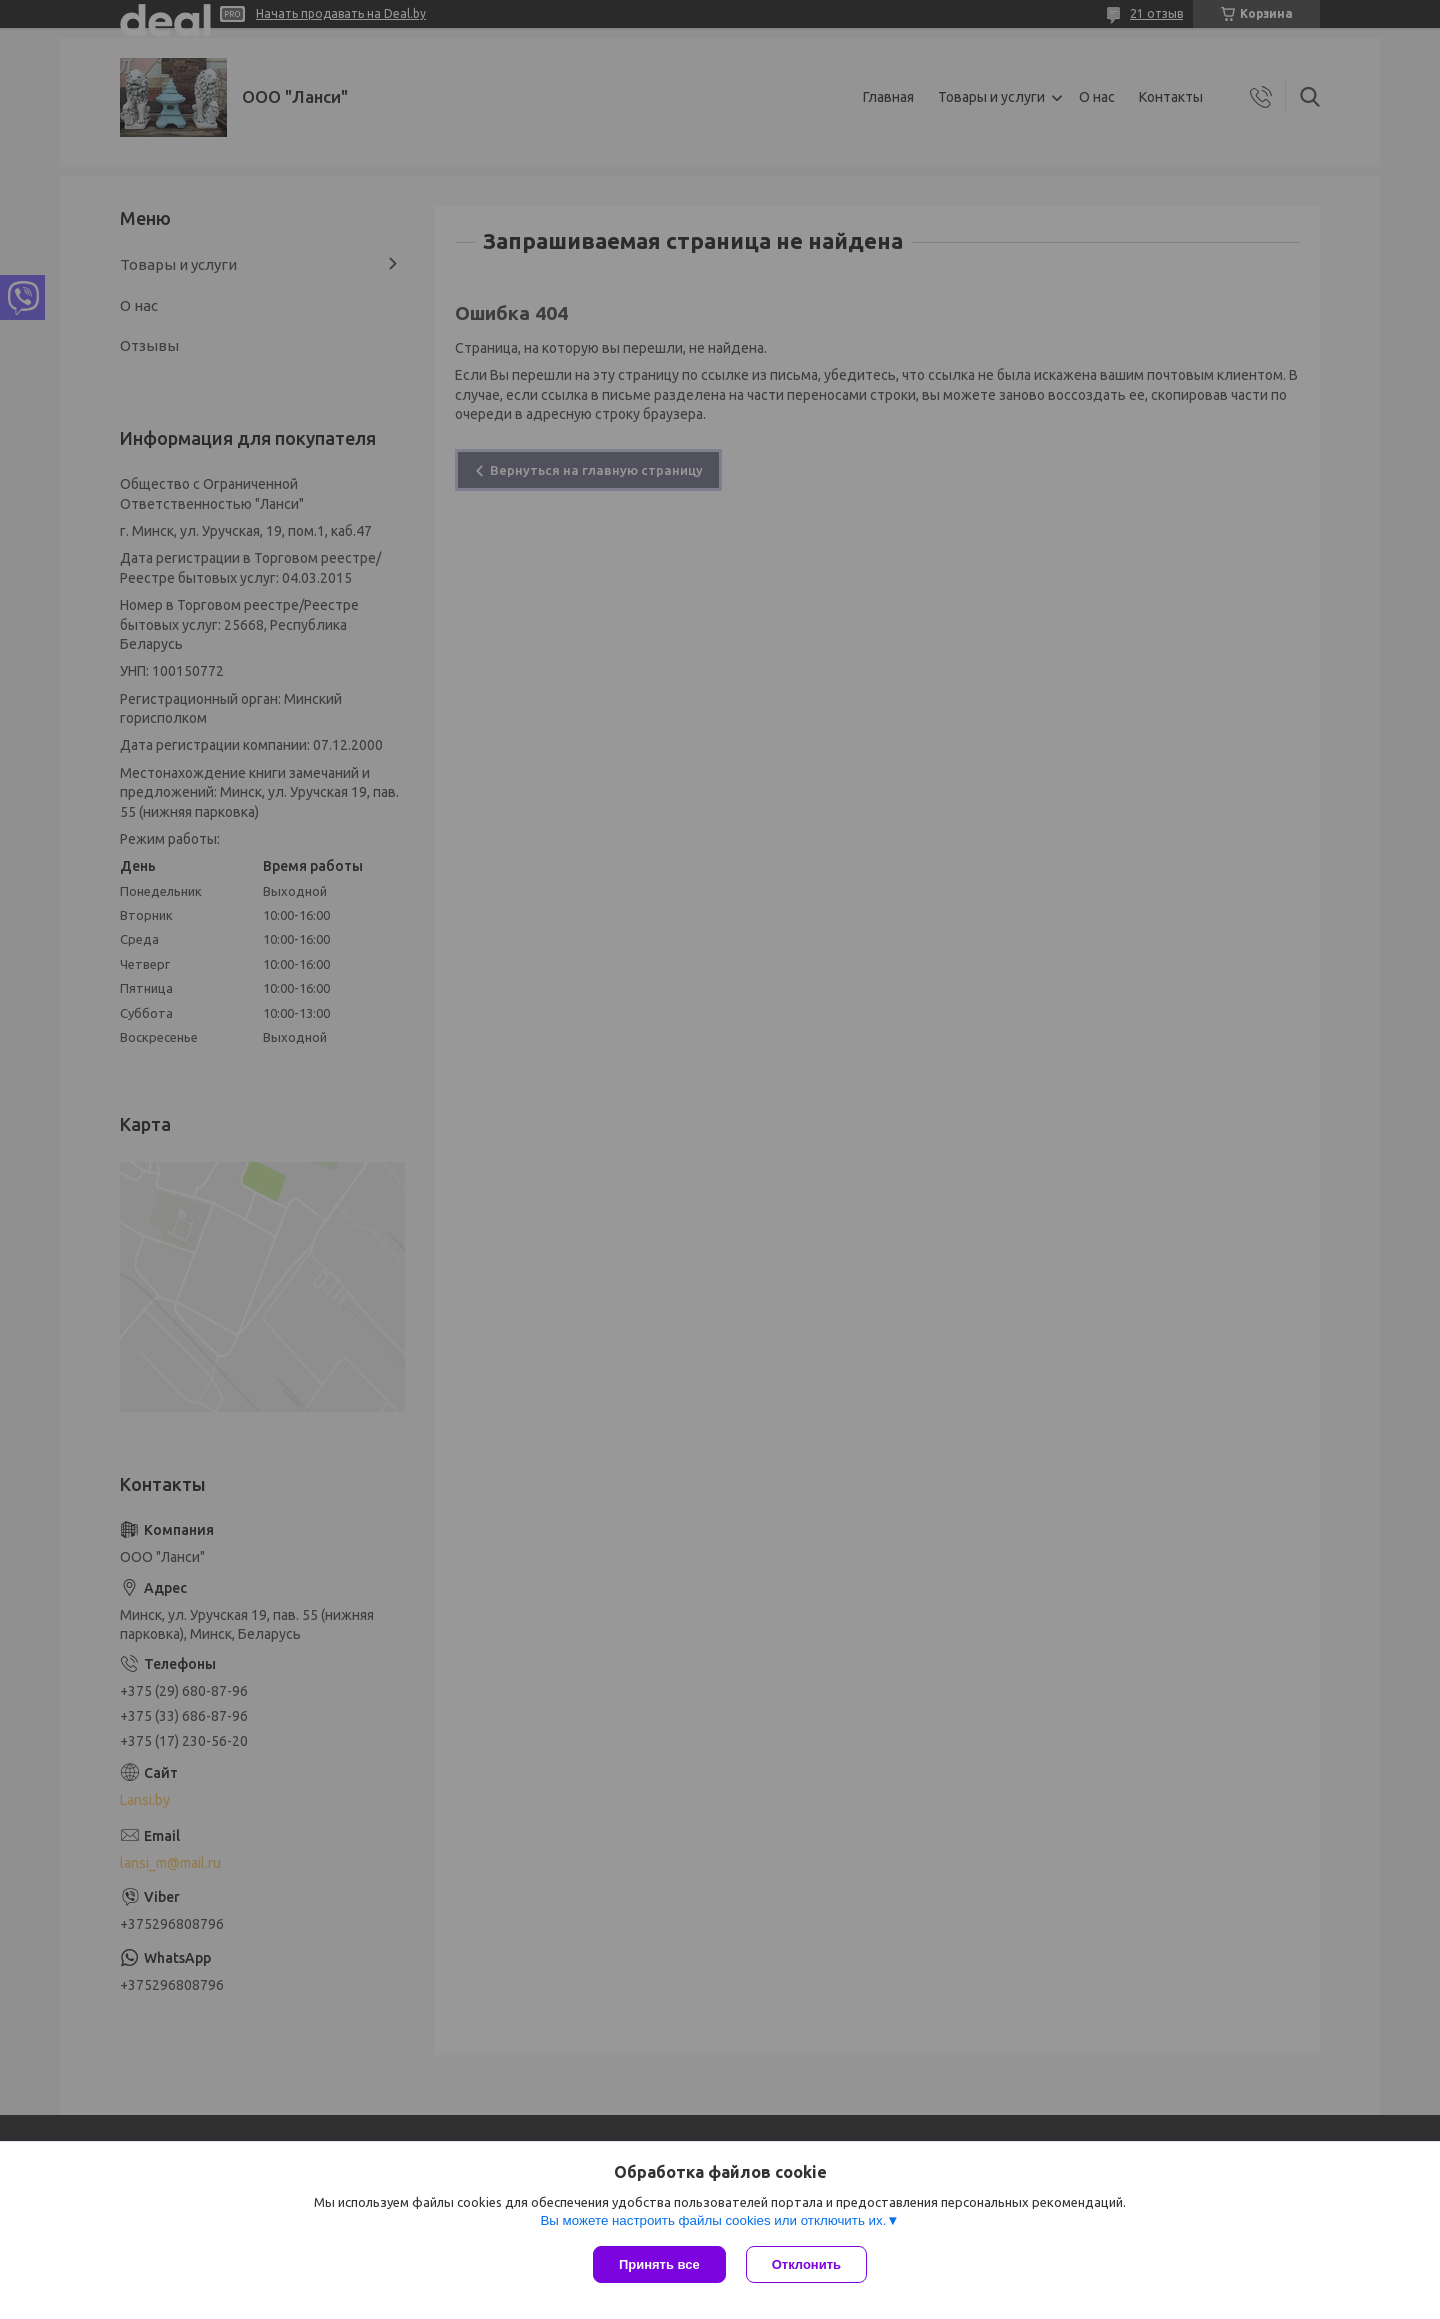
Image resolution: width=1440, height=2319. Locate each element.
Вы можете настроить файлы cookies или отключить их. (713, 2220)
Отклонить (806, 2264)
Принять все (659, 2264)
